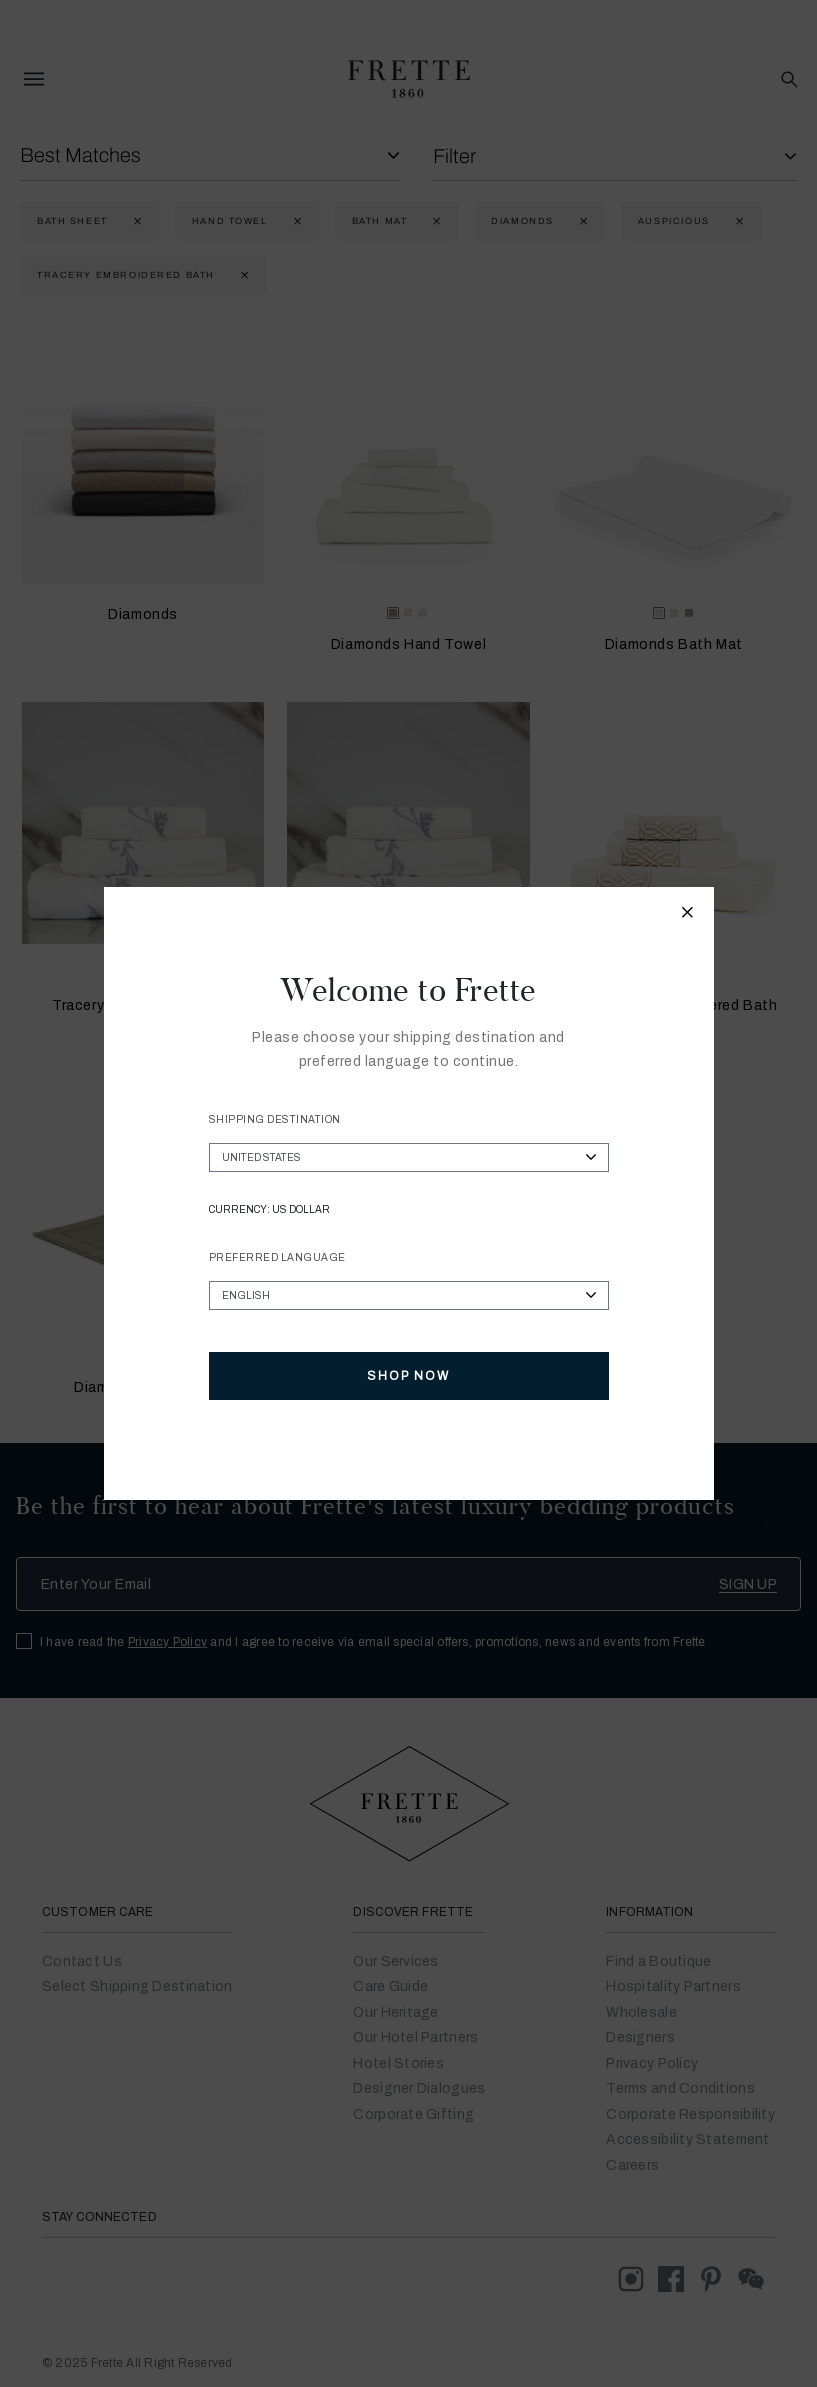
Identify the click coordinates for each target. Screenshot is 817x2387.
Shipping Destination (275, 1119)
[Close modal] (688, 915)
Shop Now (408, 1376)
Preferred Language (277, 1257)
